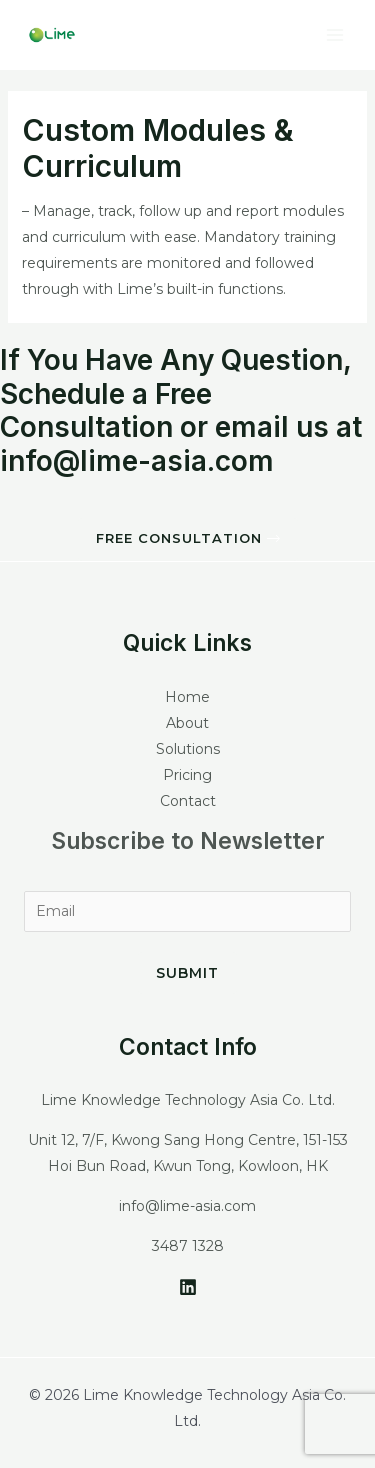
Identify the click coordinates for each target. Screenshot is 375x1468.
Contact (188, 801)
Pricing (187, 775)
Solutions (188, 749)
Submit (187, 973)
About (187, 723)
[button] (188, 539)
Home (187, 697)
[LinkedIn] (188, 1287)
